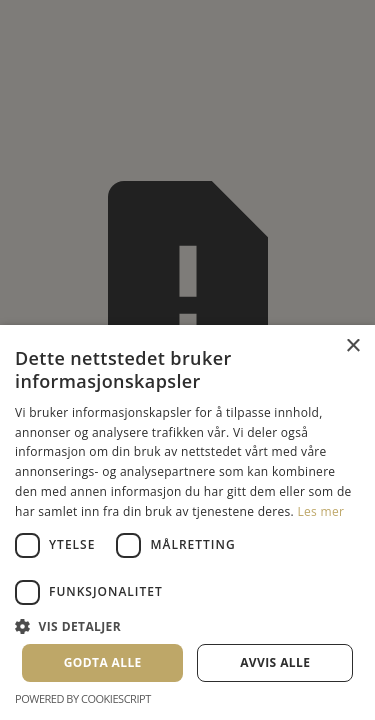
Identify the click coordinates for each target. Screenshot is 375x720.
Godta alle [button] (103, 662)
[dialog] (187, 360)
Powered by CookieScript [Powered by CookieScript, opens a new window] (83, 698)
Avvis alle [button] (275, 662)
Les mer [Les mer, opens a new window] (320, 511)
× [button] (352, 346)
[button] (187, 626)
